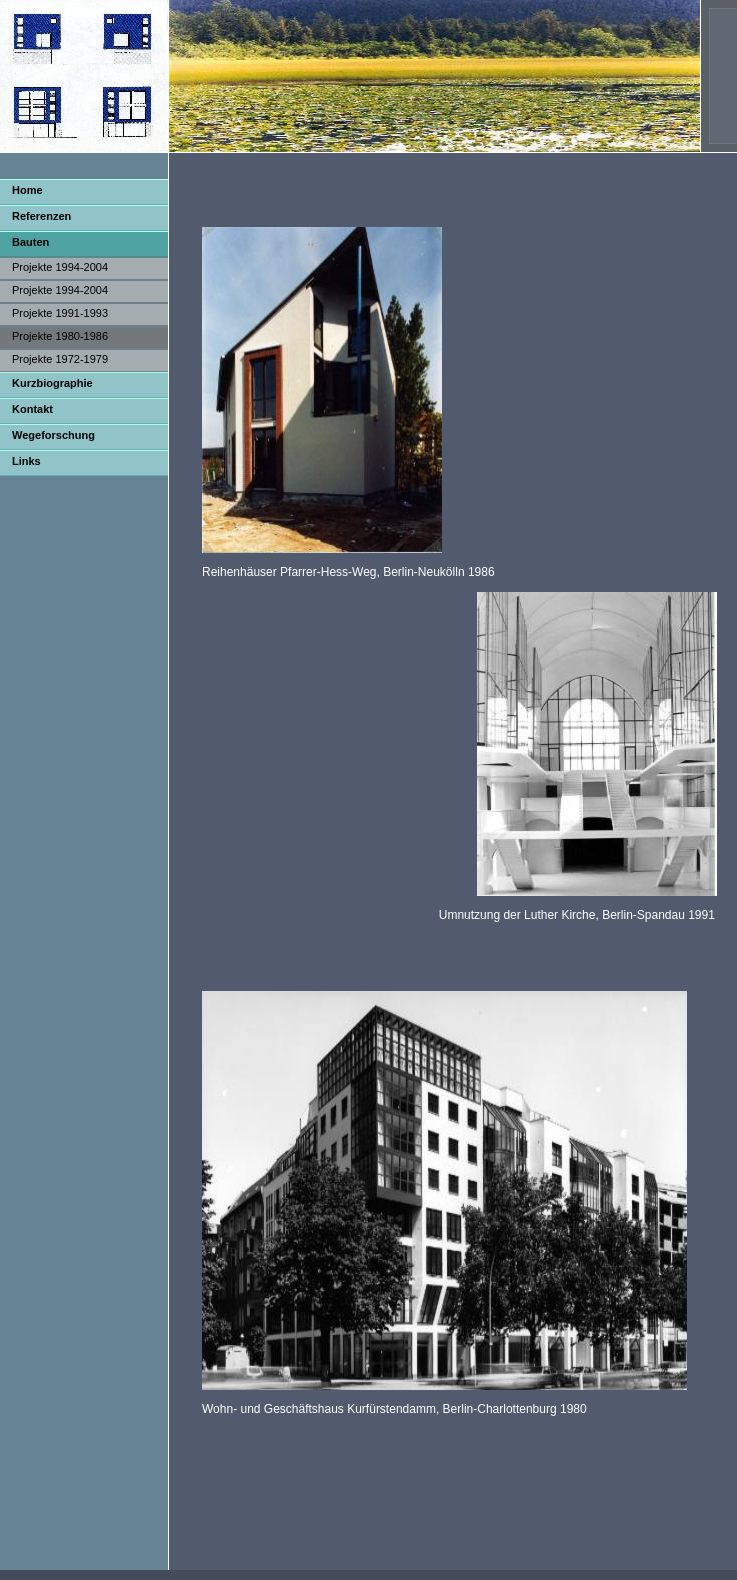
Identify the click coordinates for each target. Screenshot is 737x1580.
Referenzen (41, 216)
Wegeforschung (53, 435)
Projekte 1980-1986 (60, 336)
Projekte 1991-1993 (60, 313)
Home (27, 190)
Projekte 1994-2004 (60, 267)
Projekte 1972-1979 (60, 359)
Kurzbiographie (52, 383)
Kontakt (32, 409)
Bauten (30, 242)
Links (26, 461)
